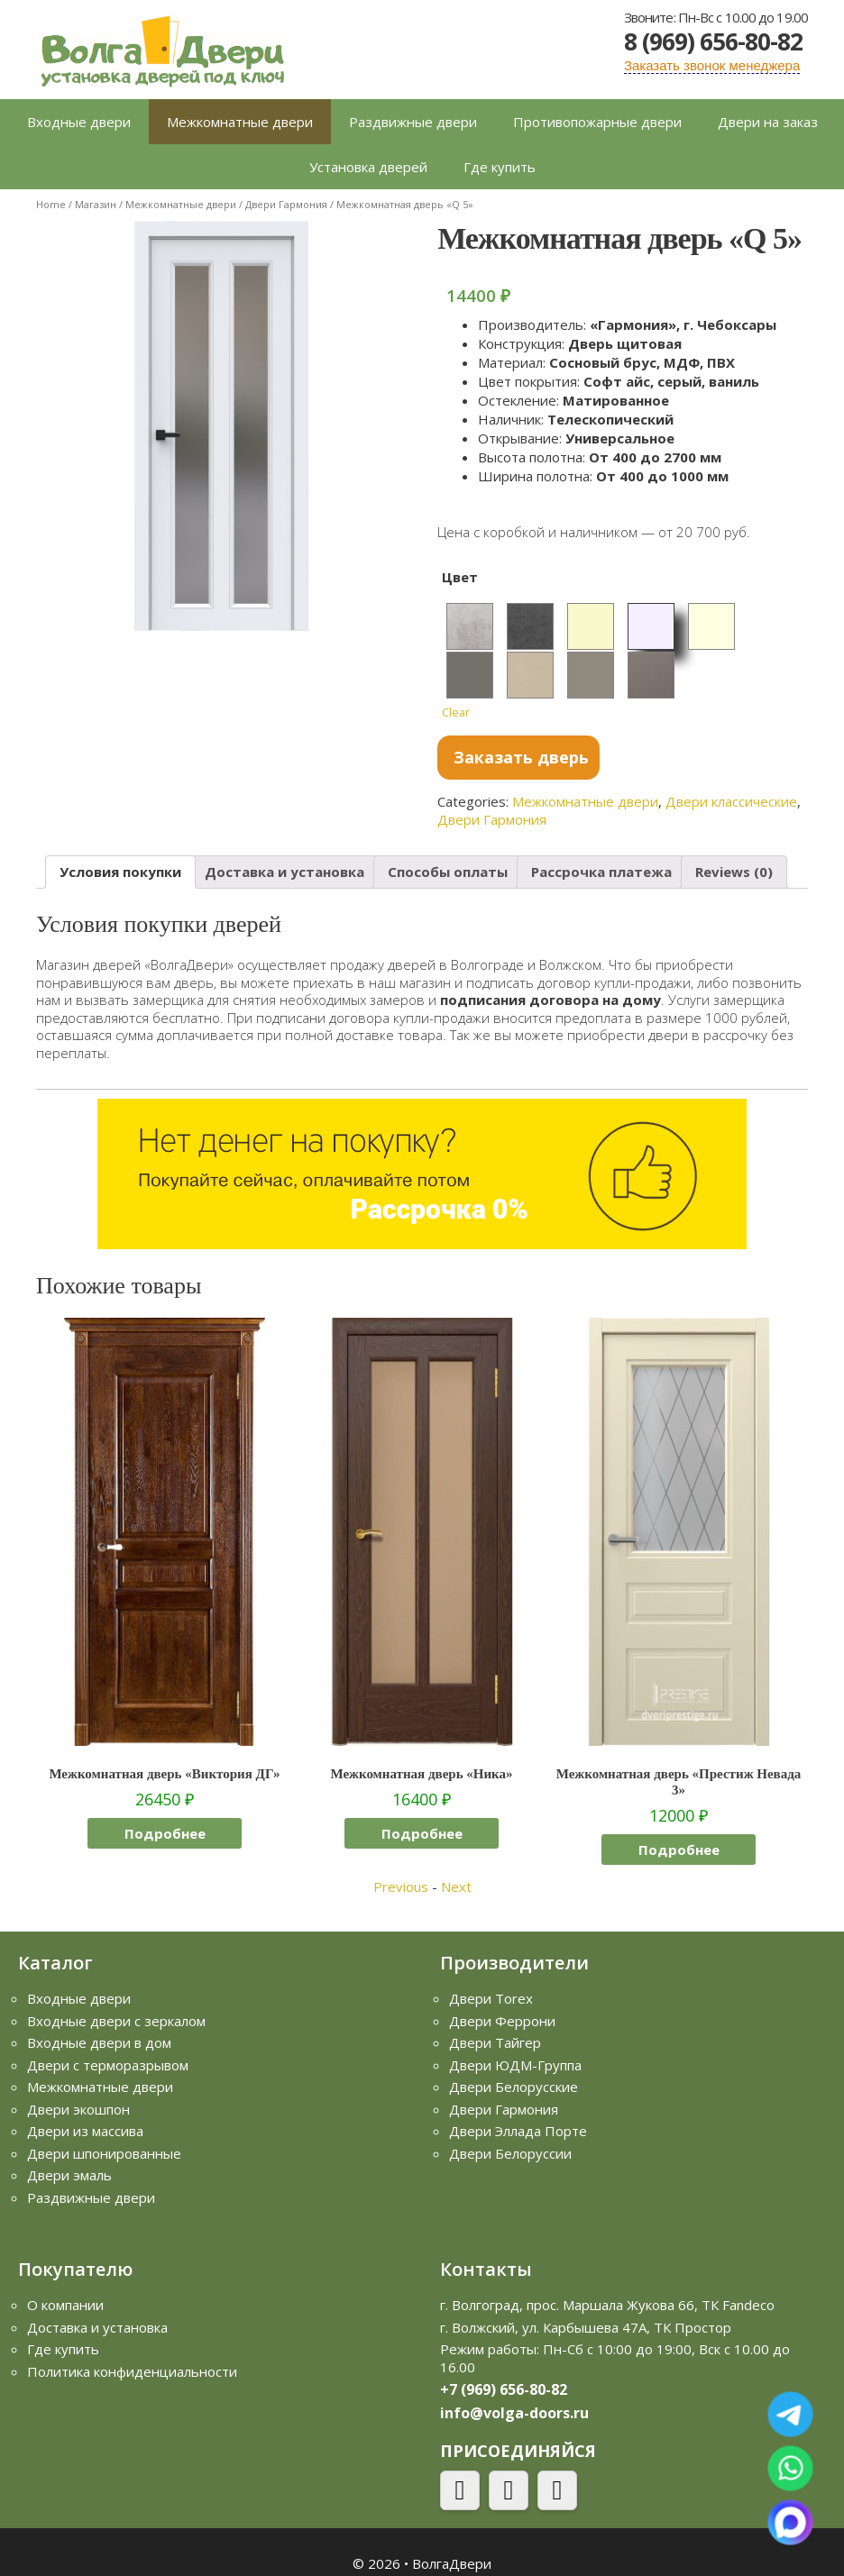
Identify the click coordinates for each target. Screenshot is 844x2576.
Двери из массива (85, 2131)
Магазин (95, 204)
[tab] (120, 872)
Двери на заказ (768, 122)
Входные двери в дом (99, 2042)
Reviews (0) (734, 872)
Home (51, 204)
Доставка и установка (284, 872)
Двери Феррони (502, 2021)
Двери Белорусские (513, 2087)
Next (456, 1886)
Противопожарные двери (597, 122)
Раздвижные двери (413, 122)
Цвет (460, 577)
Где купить (499, 167)
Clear (456, 712)
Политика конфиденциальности (132, 2371)
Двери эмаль (69, 2175)
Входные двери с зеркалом (116, 2021)
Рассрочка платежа (601, 872)
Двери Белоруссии (510, 2153)
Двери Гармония (286, 204)
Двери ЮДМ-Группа (515, 2065)
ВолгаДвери (451, 2563)
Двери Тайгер (495, 2042)
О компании (65, 2305)
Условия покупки (120, 872)
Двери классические (731, 801)
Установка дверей (368, 167)
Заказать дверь (521, 757)
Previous (400, 1886)
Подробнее (165, 1833)
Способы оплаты (448, 872)
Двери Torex (491, 1998)
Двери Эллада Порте (518, 2131)
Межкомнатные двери (240, 122)
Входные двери (79, 122)
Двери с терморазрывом (107, 2065)
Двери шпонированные (104, 2153)
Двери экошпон (78, 2109)
